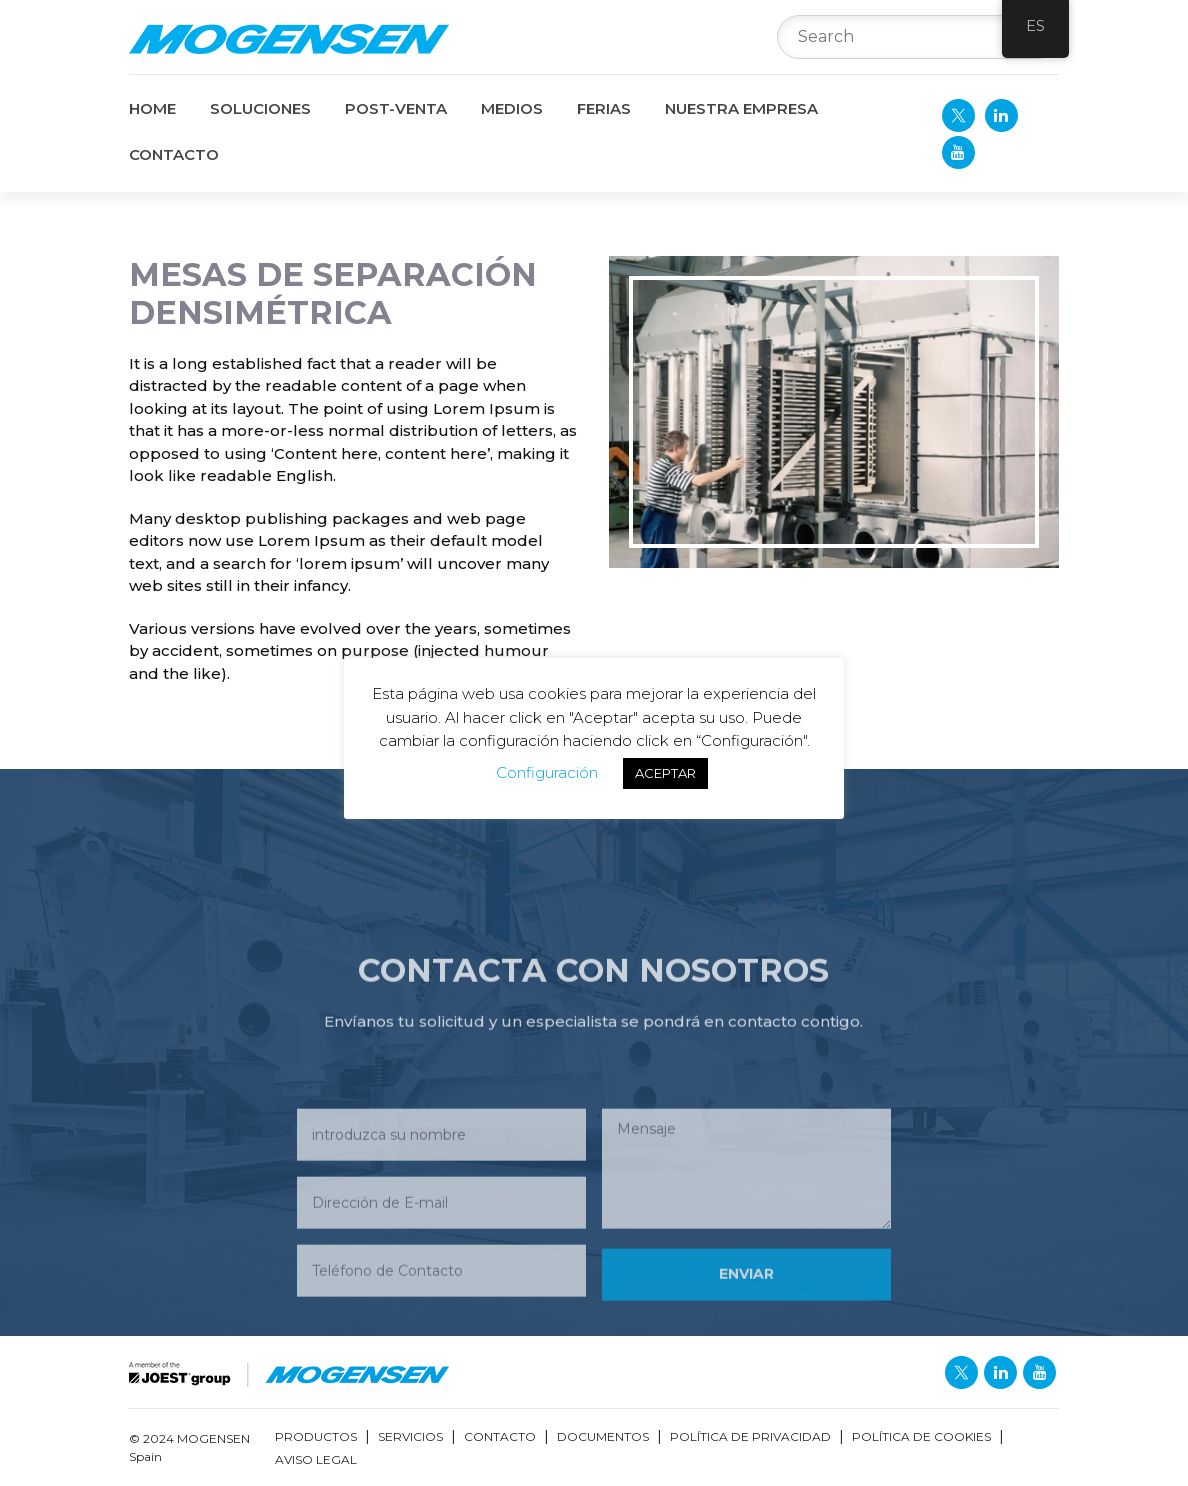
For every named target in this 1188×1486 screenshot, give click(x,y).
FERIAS (604, 108)
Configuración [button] (547, 772)
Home (152, 108)
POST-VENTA (396, 108)
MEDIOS (512, 108)
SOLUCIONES (260, 108)
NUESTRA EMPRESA (741, 108)
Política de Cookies (921, 1436)
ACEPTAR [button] (665, 773)
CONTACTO (174, 154)
